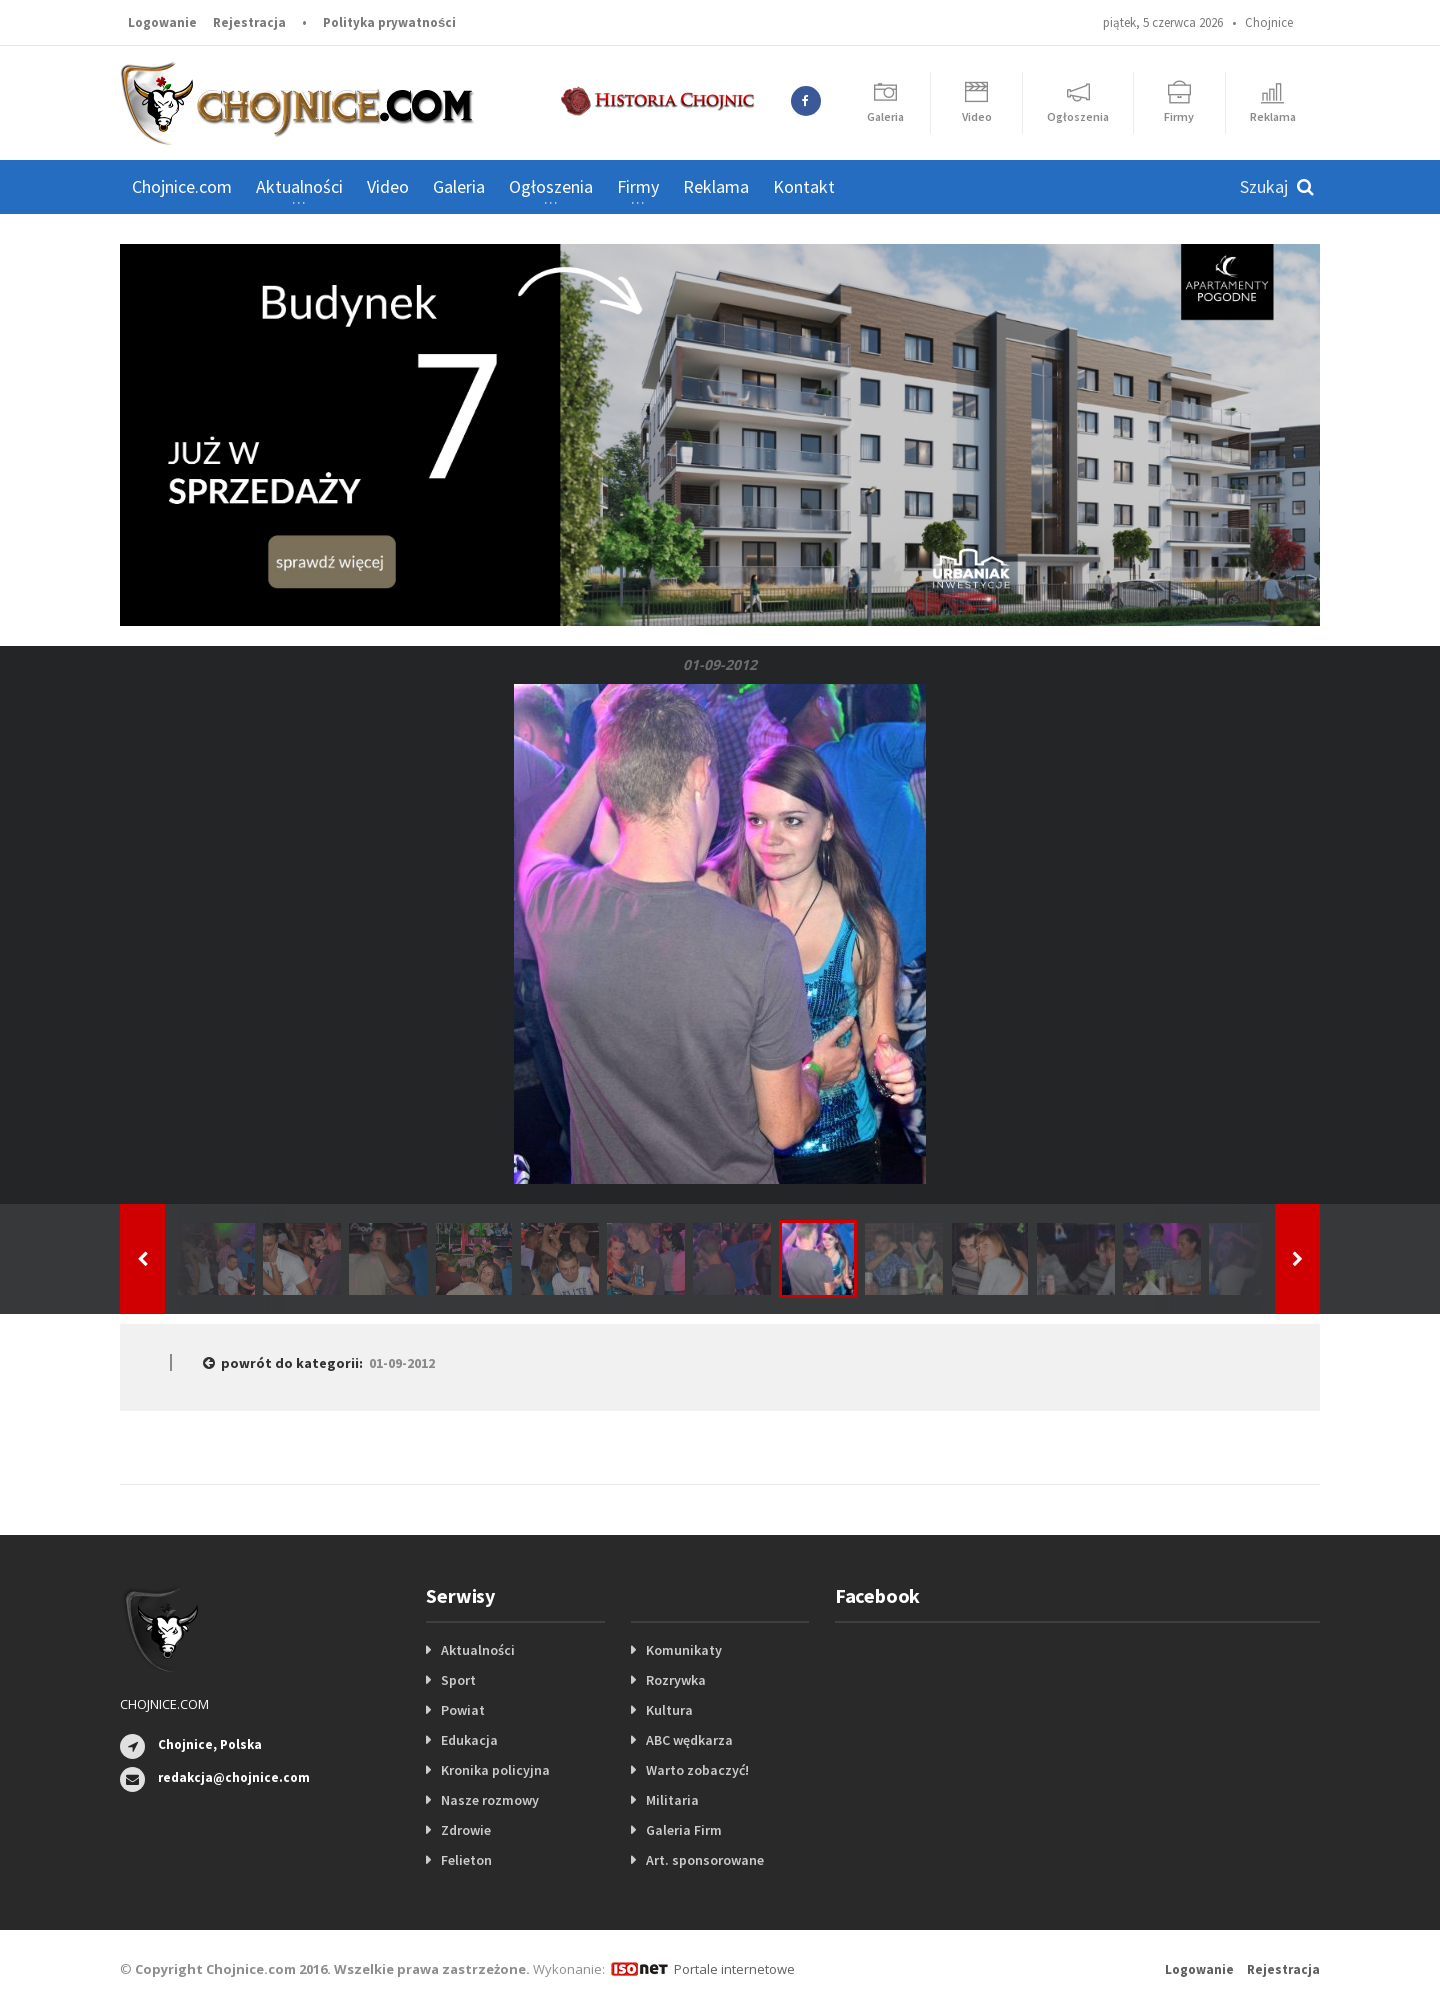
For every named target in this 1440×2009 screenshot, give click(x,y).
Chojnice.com (182, 186)
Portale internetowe (734, 1969)
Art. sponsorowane (705, 1860)
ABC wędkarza (689, 1740)
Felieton (466, 1860)
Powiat (463, 1710)
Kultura (669, 1710)
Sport (458, 1680)
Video (388, 186)
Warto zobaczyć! (697, 1770)
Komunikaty (684, 1650)
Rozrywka (676, 1680)
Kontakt (804, 186)
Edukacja (469, 1740)
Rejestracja (249, 22)
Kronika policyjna (495, 1770)
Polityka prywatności (389, 22)
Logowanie (162, 22)
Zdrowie (466, 1830)
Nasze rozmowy (490, 1800)
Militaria (672, 1800)
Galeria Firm (684, 1830)
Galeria (459, 186)
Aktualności (478, 1650)
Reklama (716, 186)
